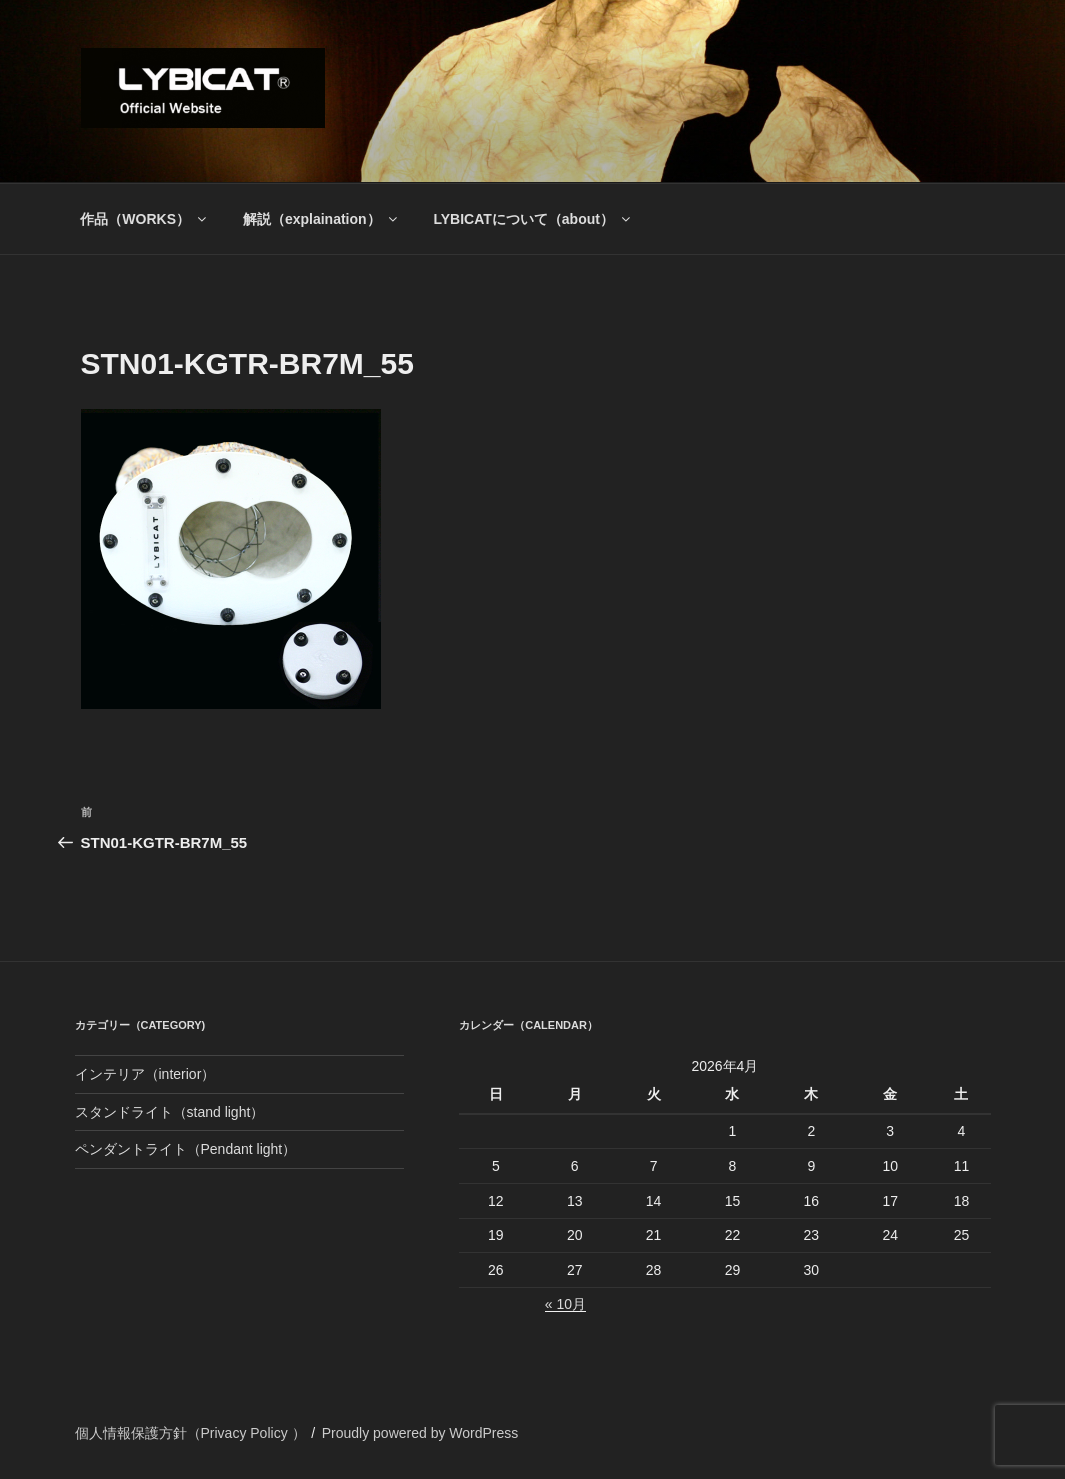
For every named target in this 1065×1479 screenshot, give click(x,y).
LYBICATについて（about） (532, 219)
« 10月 (565, 1304)
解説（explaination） (321, 219)
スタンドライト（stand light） (170, 1112)
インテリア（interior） (145, 1074)
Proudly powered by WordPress (420, 1433)
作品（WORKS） (144, 219)
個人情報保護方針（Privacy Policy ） (190, 1433)
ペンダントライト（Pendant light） (186, 1149)
